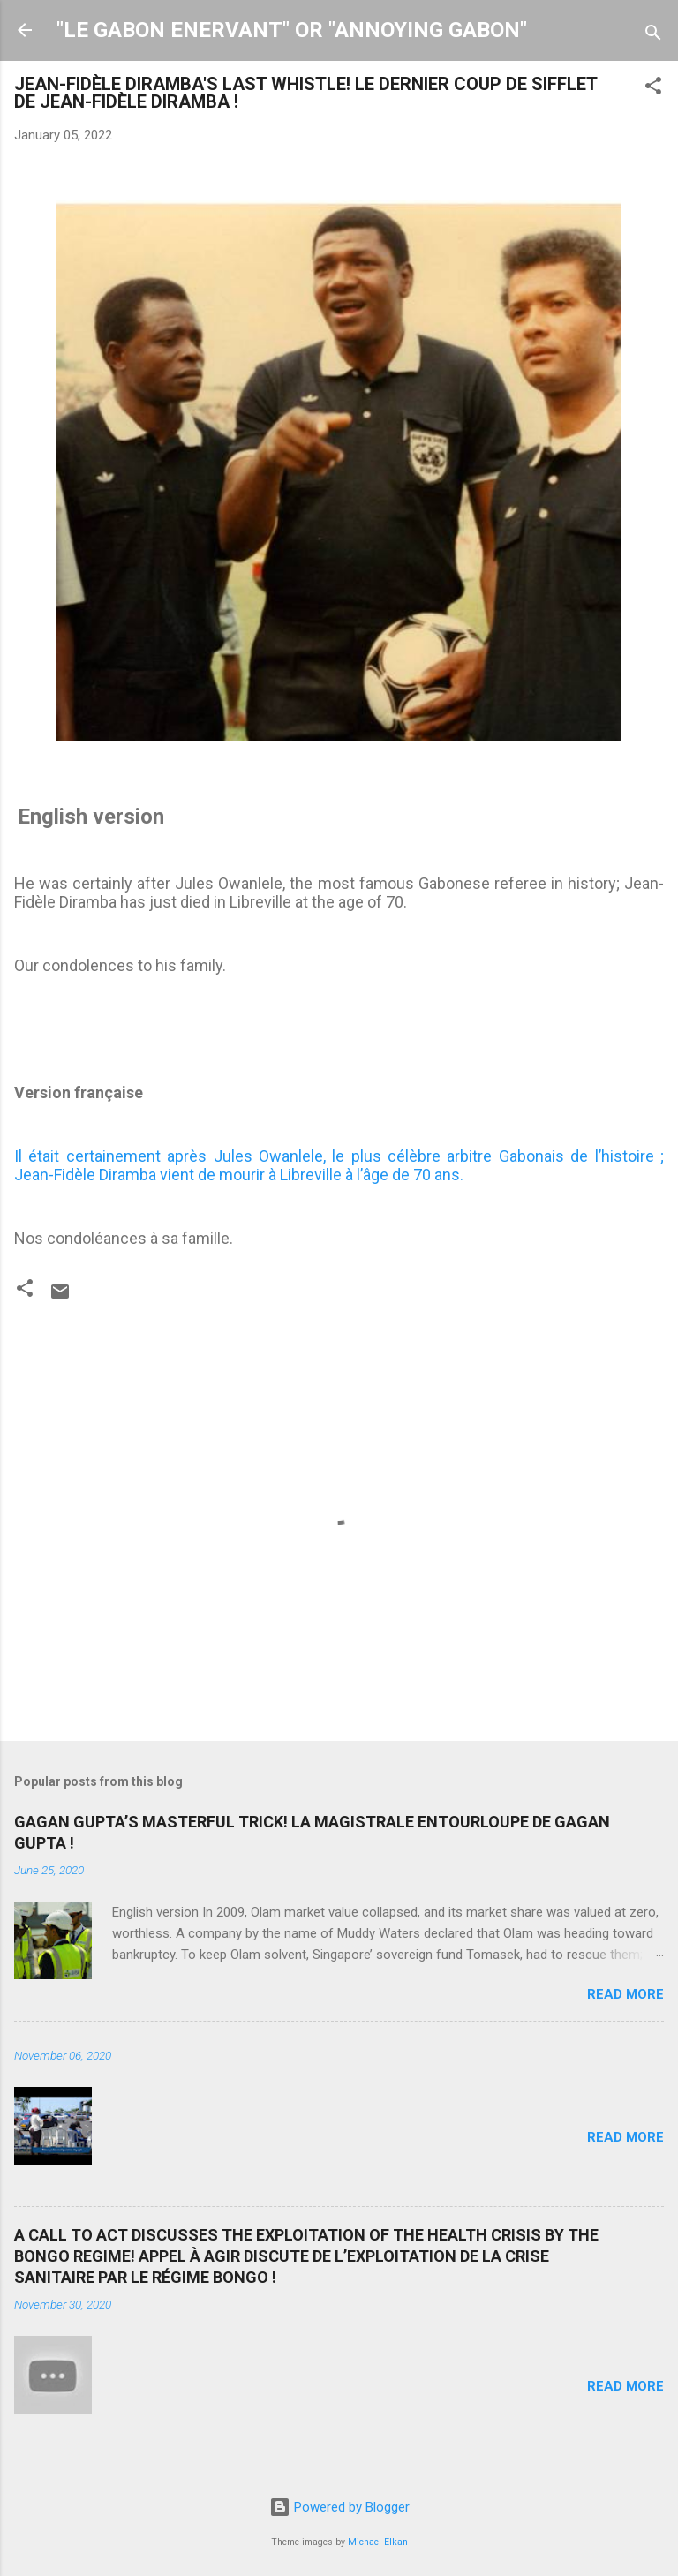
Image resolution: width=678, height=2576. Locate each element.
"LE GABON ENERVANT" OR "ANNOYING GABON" (291, 30)
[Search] (653, 36)
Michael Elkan (378, 2542)
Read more (625, 1994)
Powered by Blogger (339, 2507)
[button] (653, 88)
